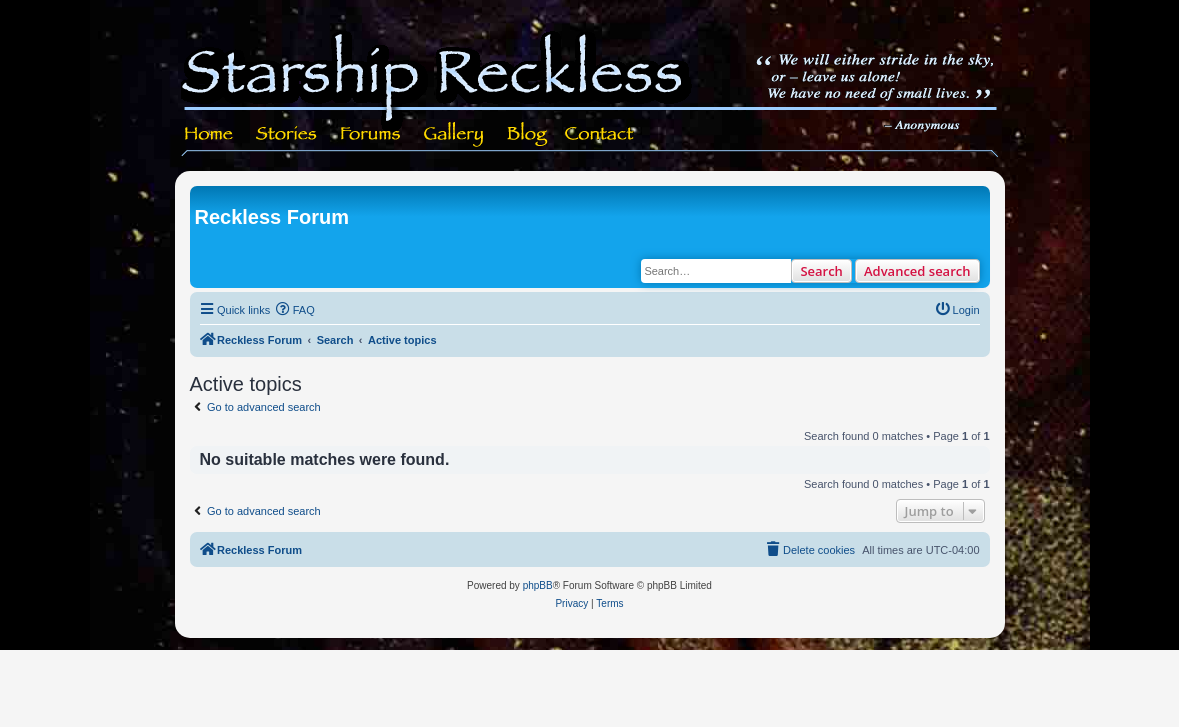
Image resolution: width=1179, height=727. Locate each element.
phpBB (538, 585)
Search (821, 271)
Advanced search (917, 271)
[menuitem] (295, 310)
